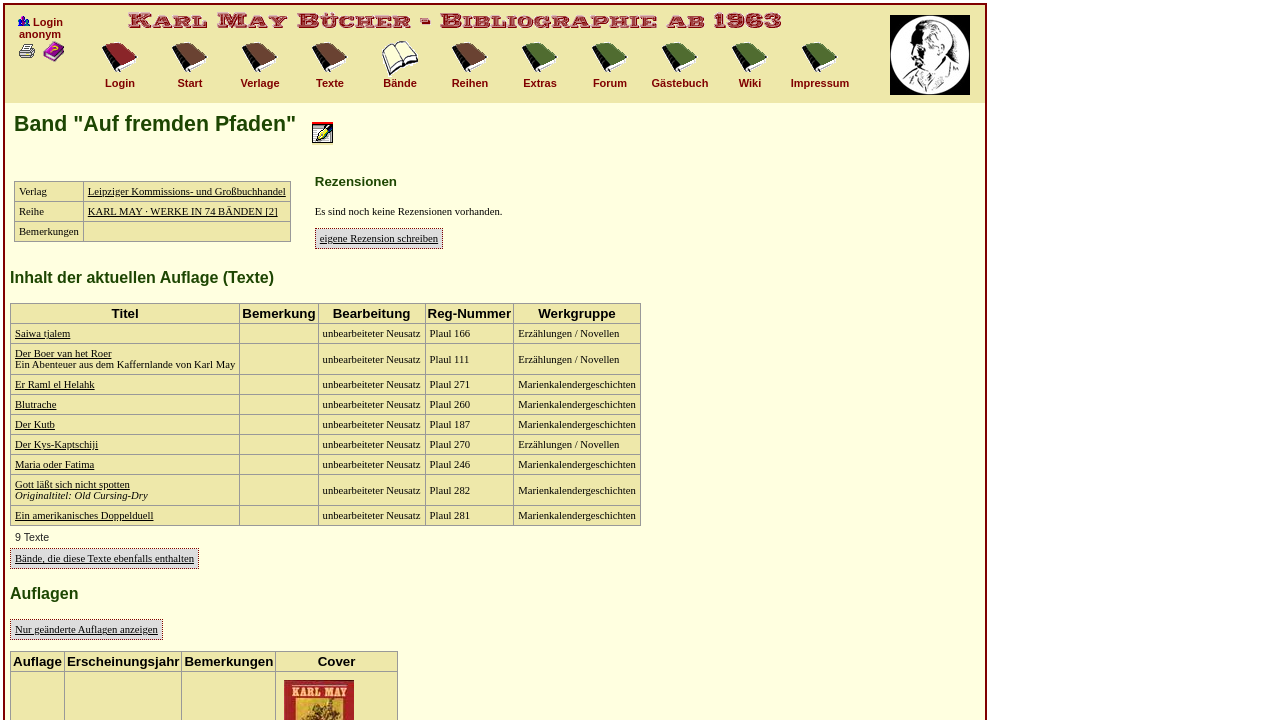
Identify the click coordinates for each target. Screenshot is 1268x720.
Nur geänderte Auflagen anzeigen (86, 629)
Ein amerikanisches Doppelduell (84, 515)
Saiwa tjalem (42, 333)
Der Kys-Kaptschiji (56, 444)
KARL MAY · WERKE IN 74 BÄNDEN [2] (183, 211)
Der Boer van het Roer (63, 353)
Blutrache (35, 404)
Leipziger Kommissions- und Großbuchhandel (187, 191)
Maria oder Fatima (54, 464)
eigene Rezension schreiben (379, 238)
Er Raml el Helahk (55, 384)
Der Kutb (35, 424)
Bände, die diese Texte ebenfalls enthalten (104, 558)
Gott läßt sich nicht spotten (72, 484)
